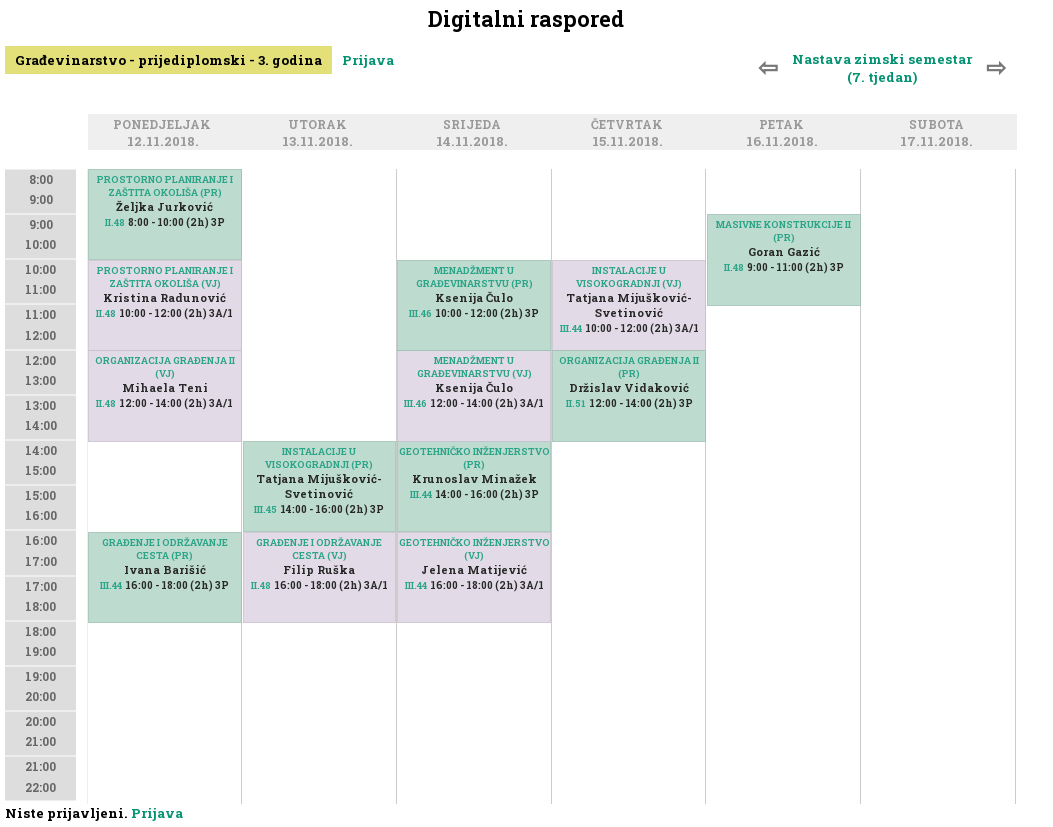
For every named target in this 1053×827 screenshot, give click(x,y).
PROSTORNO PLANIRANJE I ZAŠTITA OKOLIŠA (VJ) (165, 277)
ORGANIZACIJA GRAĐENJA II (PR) (629, 367)
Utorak (320, 125)
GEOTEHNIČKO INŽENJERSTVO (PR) (474, 458)
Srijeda (475, 125)
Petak (784, 125)
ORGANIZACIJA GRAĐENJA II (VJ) (165, 367)
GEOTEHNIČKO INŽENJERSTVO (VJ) (474, 549)
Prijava (368, 60)
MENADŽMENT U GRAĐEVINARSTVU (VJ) (474, 367)
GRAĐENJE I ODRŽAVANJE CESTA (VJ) (319, 549)
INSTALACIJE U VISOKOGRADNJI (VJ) (629, 277)
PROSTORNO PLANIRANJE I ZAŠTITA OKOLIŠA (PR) (165, 186)
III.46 (415, 403)
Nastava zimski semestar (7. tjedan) (882, 68)
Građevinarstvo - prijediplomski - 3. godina (168, 60)
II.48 (115, 222)
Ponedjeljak (165, 125)
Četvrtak (630, 125)
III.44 (111, 585)
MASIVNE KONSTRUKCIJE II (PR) (783, 231)
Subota (939, 125)
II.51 (576, 403)
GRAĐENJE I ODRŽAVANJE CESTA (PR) (165, 549)
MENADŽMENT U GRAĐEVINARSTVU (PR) (474, 277)
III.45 (265, 509)
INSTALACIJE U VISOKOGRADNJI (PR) (319, 458)
